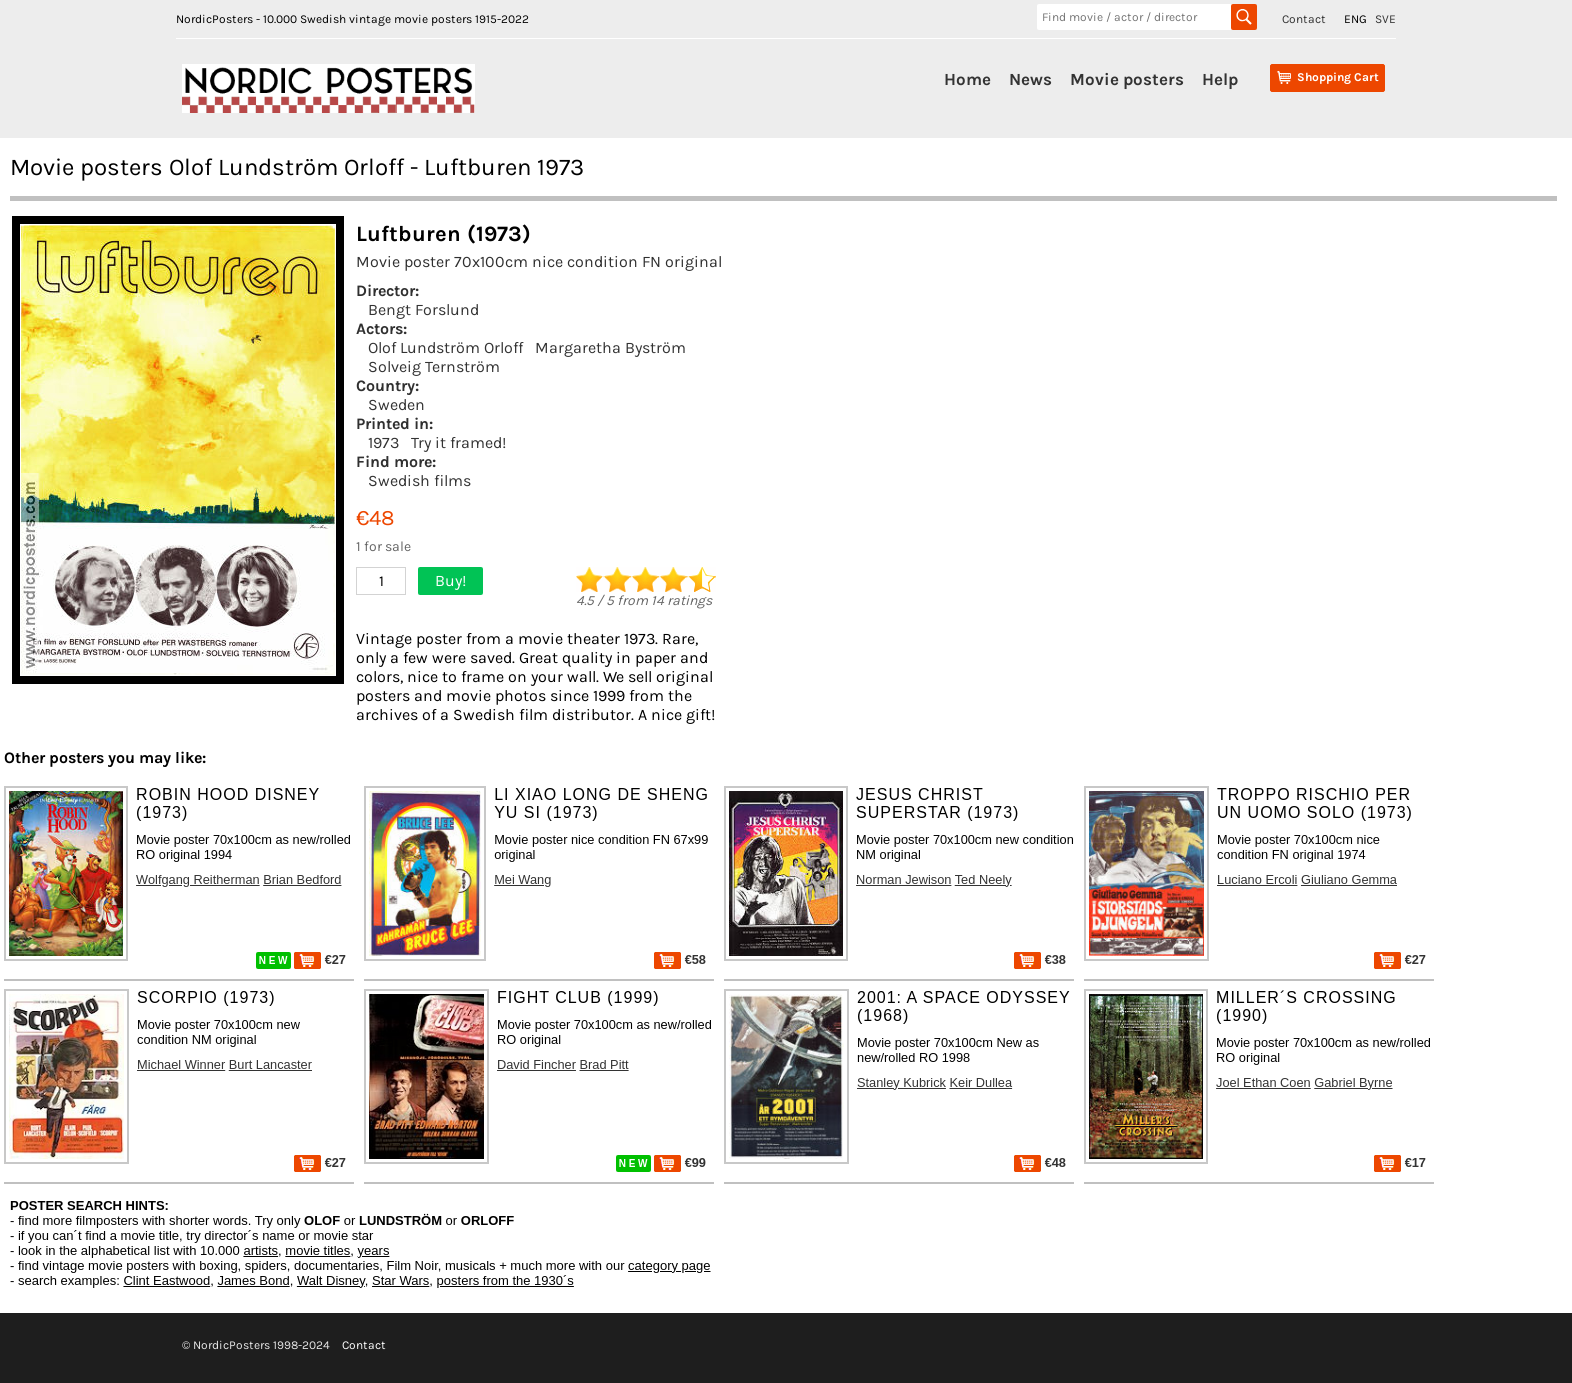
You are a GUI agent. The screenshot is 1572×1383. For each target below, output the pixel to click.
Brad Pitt (604, 1064)
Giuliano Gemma (1349, 879)
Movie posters (1127, 79)
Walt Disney (331, 1280)
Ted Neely (983, 879)
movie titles (317, 1250)
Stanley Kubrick (901, 1082)
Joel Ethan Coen (1263, 1082)
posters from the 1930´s (505, 1280)
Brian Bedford (302, 879)
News (1030, 79)
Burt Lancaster (270, 1064)
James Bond (253, 1280)
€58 (680, 959)
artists (260, 1250)
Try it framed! (458, 442)
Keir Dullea (981, 1082)
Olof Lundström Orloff (445, 347)
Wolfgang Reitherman (198, 879)
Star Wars (400, 1280)
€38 (1040, 959)
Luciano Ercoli (1257, 879)
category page (669, 1265)
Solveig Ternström (434, 366)
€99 (680, 1162)
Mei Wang (522, 879)
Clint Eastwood (166, 1280)
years (374, 1250)
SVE (1385, 19)
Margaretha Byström (610, 347)
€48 (1040, 1162)
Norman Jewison (903, 879)
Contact (1304, 19)
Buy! (450, 580)
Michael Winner (181, 1064)
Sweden (396, 404)
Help (1220, 79)
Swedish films (419, 480)
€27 (320, 959)
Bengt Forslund (423, 309)
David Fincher (536, 1064)
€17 (1400, 1162)
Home (967, 79)
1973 (383, 442)
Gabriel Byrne (1353, 1082)
